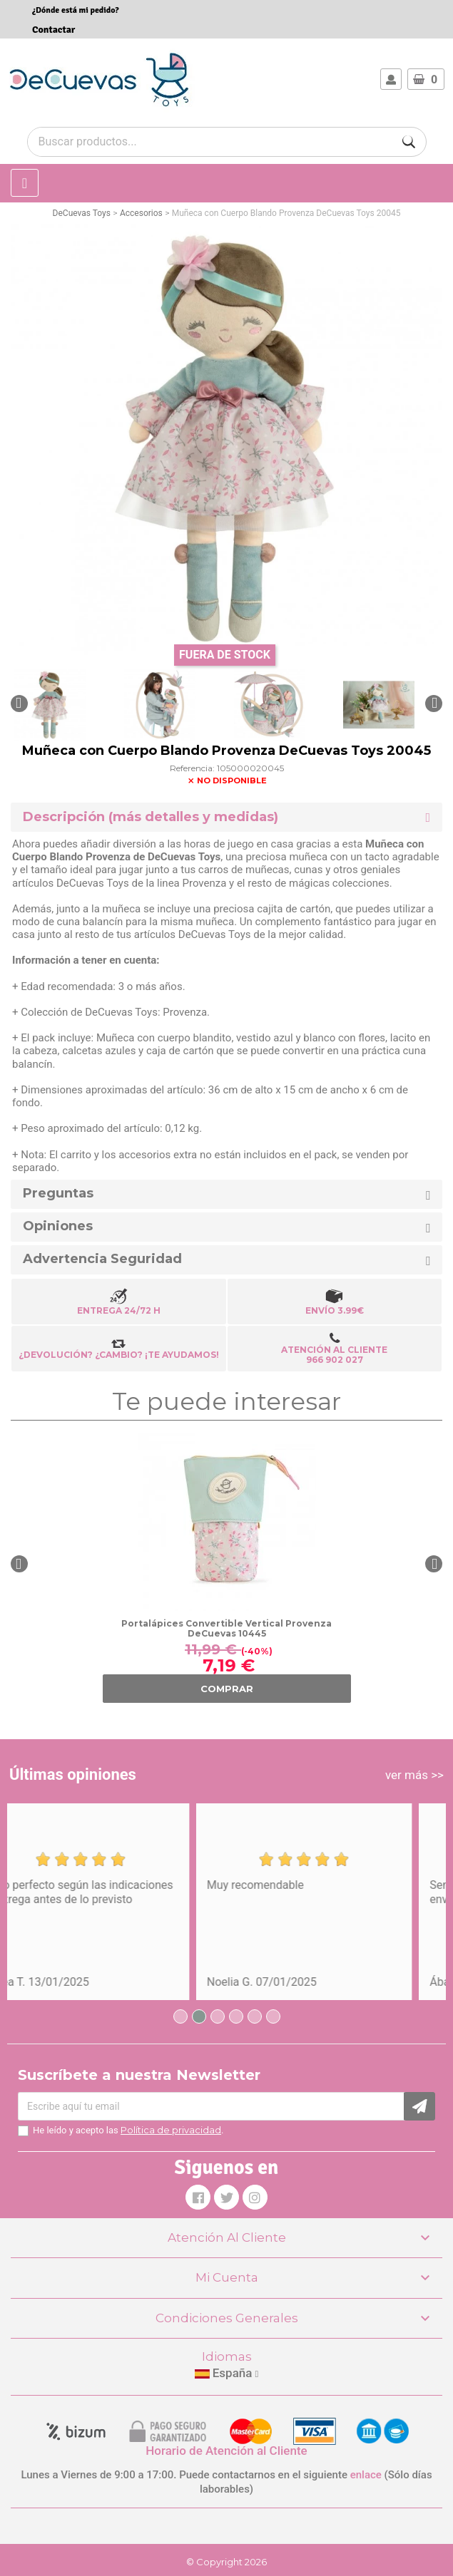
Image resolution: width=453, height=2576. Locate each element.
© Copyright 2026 (226, 2561)
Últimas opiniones (72, 1774)
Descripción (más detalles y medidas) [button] (150, 817)
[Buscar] (409, 141)
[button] (19, 703)
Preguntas (58, 1193)
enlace (366, 2474)
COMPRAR (226, 1688)
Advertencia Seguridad (102, 1259)
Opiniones (58, 1226)
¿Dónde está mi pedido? (75, 10)
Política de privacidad (171, 2129)
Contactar (53, 30)
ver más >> (414, 1775)
